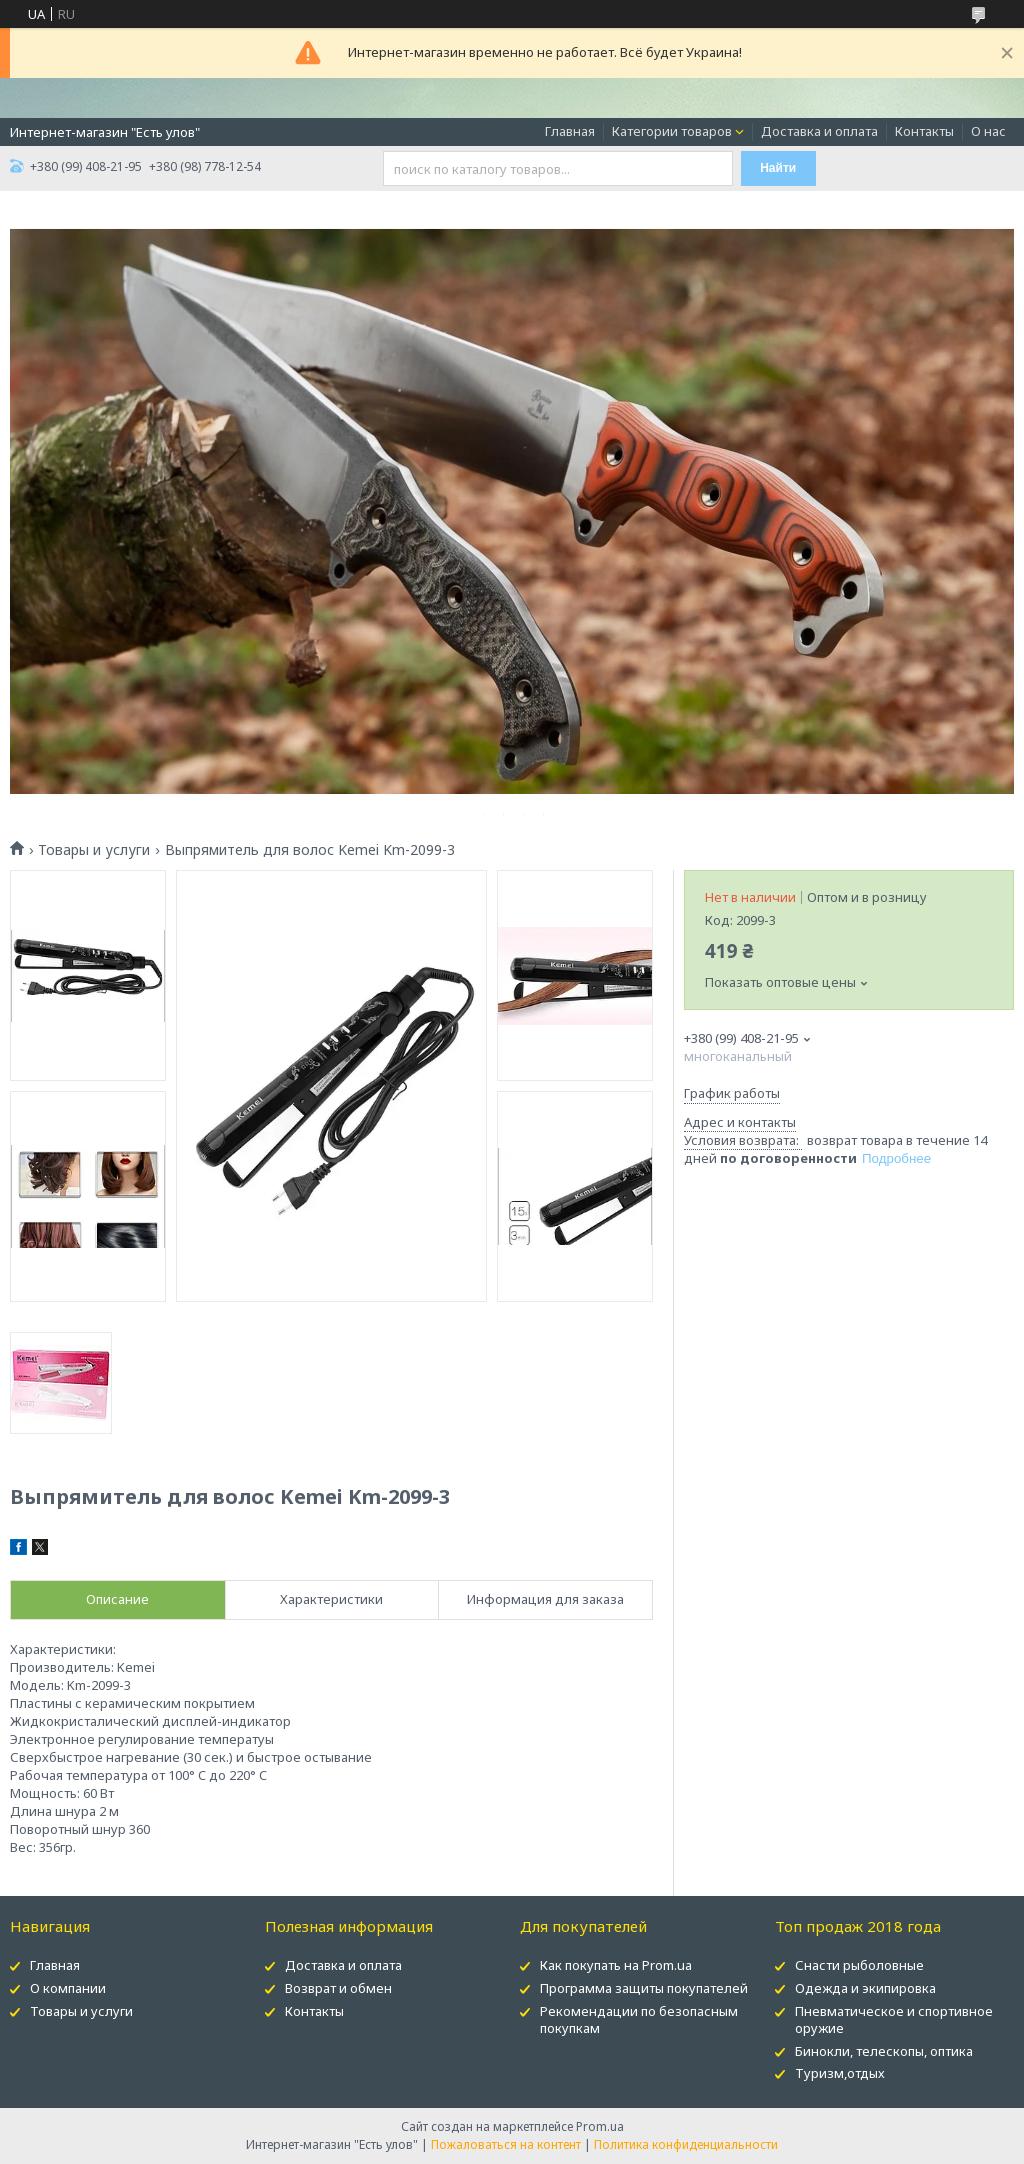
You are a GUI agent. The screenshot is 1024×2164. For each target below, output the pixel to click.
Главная (570, 131)
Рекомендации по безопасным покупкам (639, 2019)
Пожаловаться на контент (506, 2144)
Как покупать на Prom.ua (616, 1965)
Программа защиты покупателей (644, 1988)
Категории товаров (672, 131)
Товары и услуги (94, 850)
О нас (988, 131)
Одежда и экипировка (865, 1988)
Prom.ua (600, 2126)
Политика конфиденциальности (686, 2144)
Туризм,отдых (840, 2073)
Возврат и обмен (338, 1988)
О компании (68, 1988)
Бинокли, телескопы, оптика (884, 2051)
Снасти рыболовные (859, 1965)
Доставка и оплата (819, 131)
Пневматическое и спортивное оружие (894, 2019)
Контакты (924, 131)
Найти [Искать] (778, 168)
